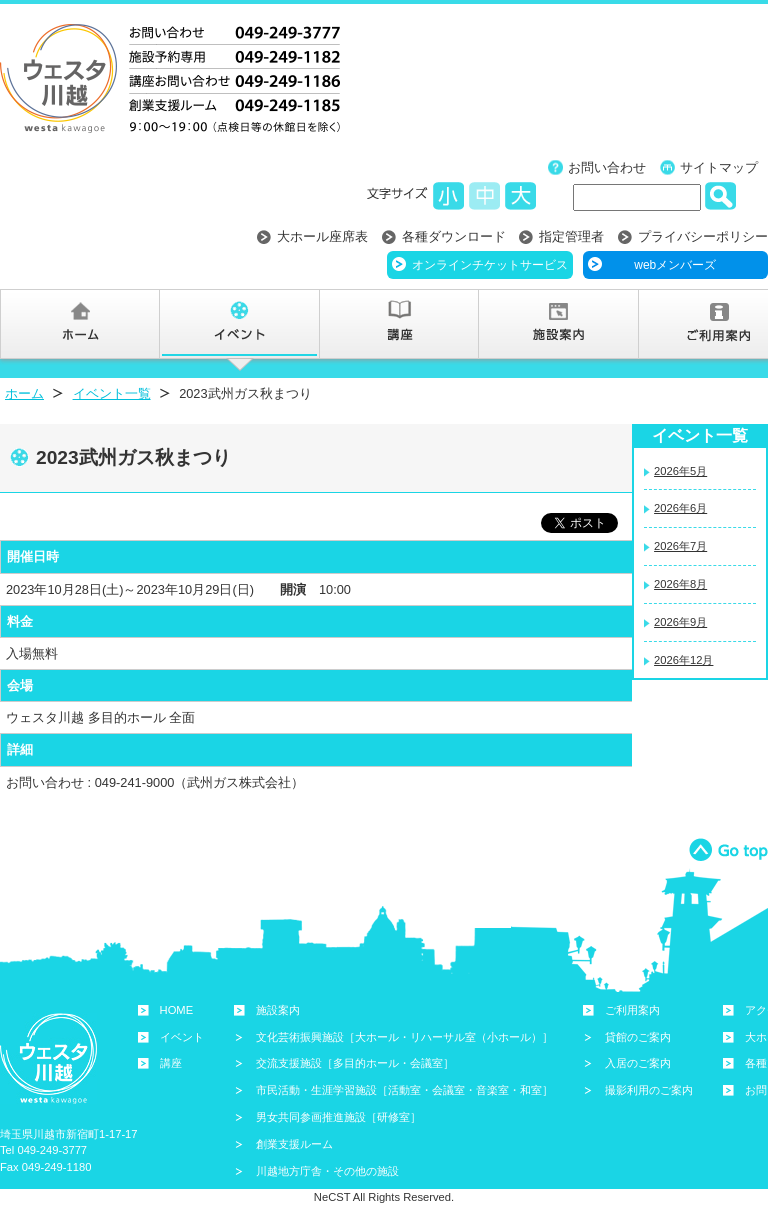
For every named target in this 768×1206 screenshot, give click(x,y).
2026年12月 (683, 660)
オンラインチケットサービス (490, 265)
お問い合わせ (607, 167)
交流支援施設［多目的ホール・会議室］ (355, 1063)
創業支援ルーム (294, 1144)
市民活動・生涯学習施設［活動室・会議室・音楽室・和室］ (404, 1090)
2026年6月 (680, 508)
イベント (182, 1037)
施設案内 (278, 1010)
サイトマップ (719, 167)
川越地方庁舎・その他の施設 (327, 1171)
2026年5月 (680, 471)
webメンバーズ (675, 265)
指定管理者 (571, 236)
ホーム (24, 393)
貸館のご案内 (638, 1037)
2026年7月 (680, 546)
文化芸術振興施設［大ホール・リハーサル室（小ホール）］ (404, 1037)
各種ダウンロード (454, 236)
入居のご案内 (638, 1063)
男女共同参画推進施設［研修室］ (338, 1117)
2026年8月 (680, 584)
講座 (171, 1063)
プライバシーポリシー (703, 236)
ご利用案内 (632, 1010)
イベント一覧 (112, 393)
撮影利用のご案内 (649, 1090)
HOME (177, 1010)
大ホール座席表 (322, 236)
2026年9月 (680, 622)
